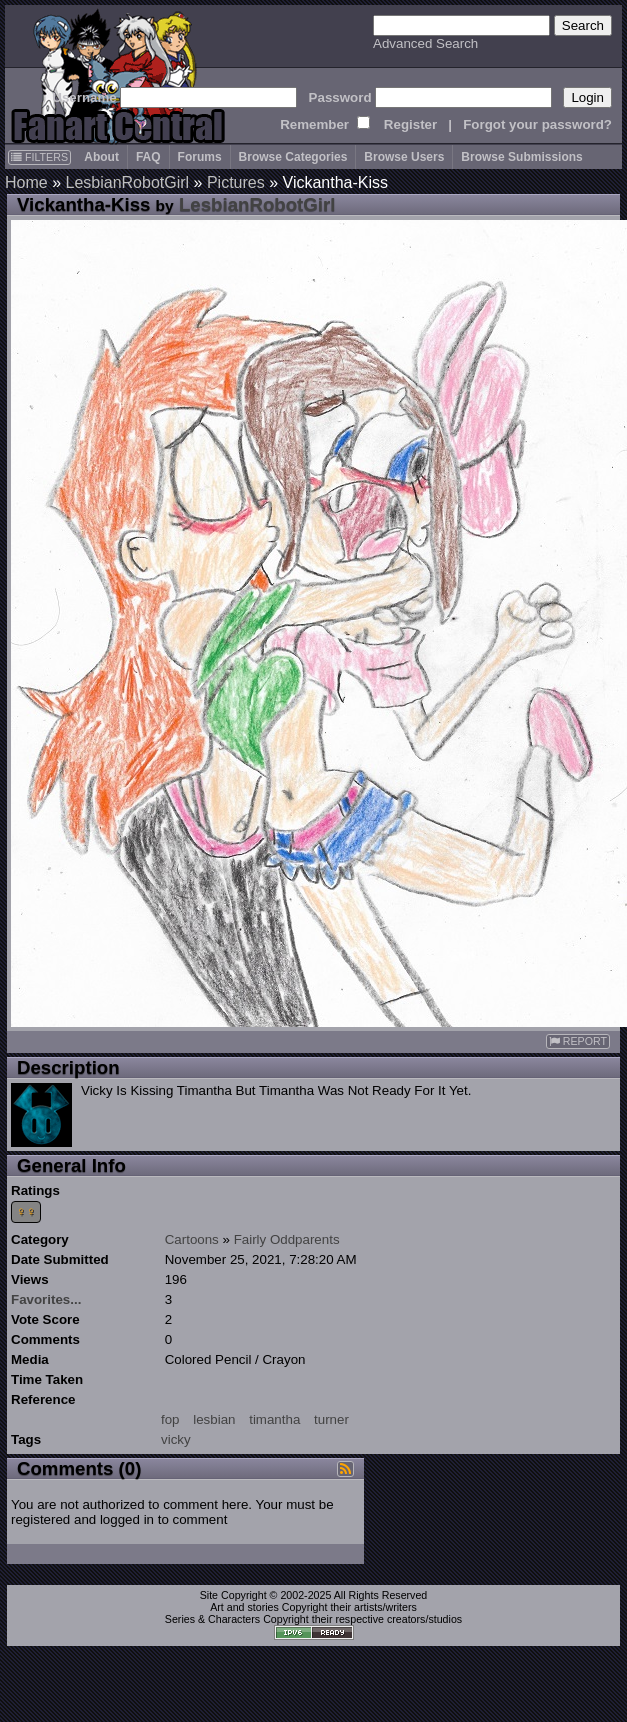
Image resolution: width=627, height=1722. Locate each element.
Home (26, 182)
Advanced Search (425, 43)
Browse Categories (293, 157)
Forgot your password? (537, 124)
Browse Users (404, 157)
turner (331, 1419)
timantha (274, 1419)
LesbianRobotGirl (127, 182)
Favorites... (46, 1299)
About (101, 157)
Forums (200, 157)
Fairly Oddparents (287, 1239)
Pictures (236, 182)
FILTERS (39, 157)
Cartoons (192, 1239)
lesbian (214, 1419)
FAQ (148, 157)
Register (410, 124)
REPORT (578, 1041)
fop (170, 1419)
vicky (176, 1439)
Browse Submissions (521, 157)
